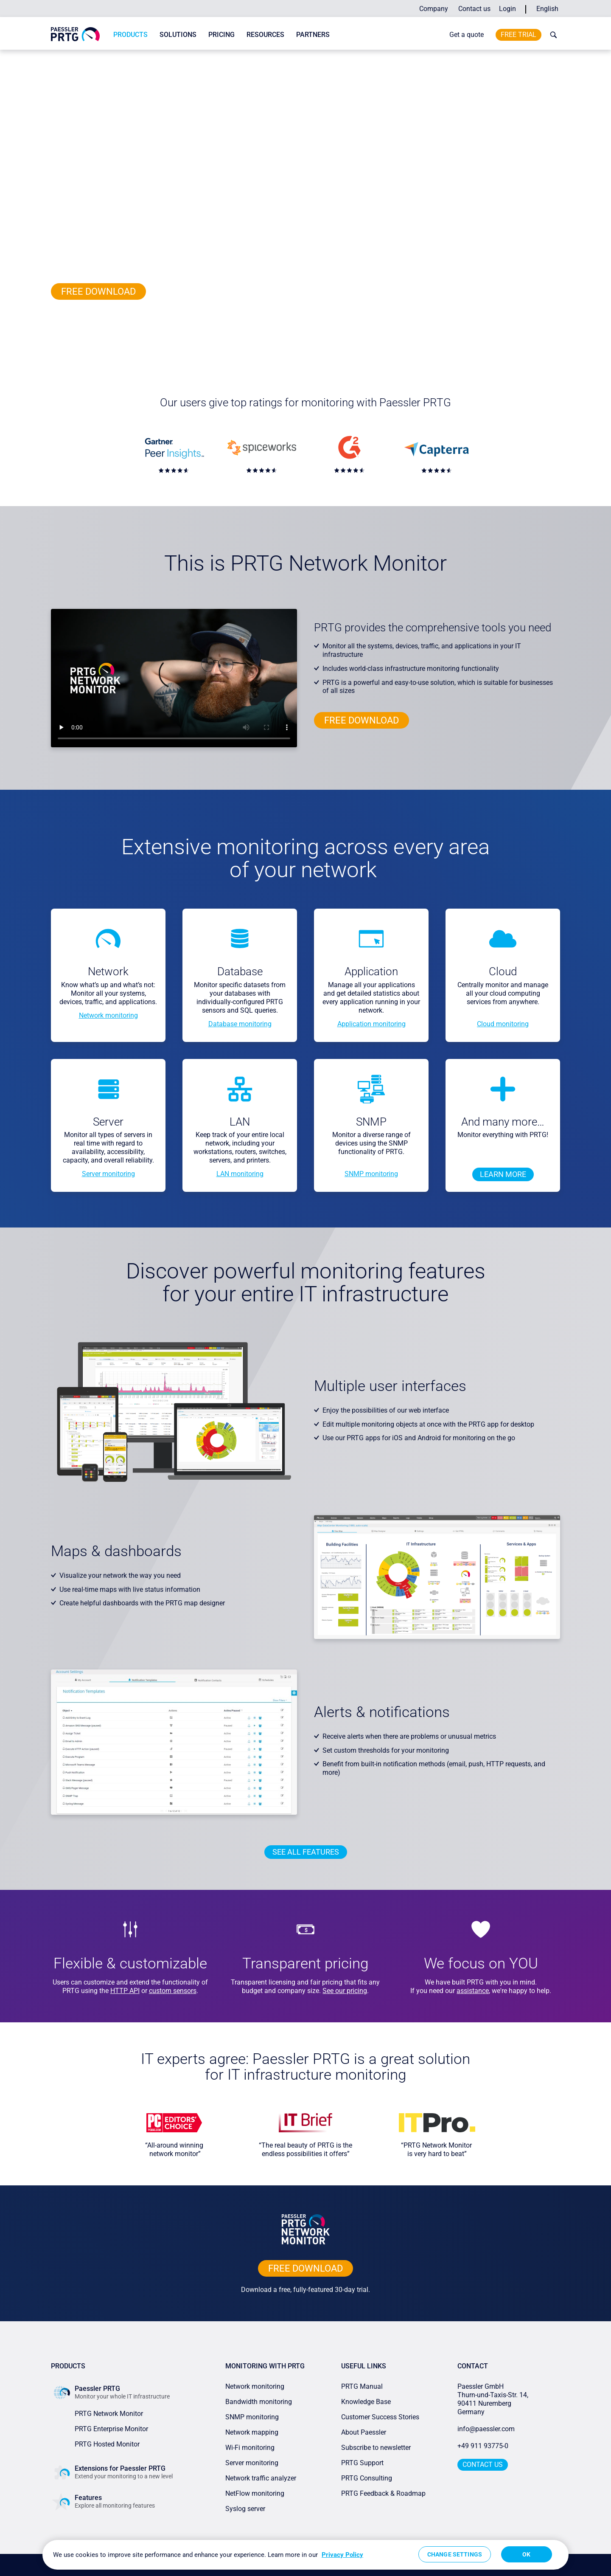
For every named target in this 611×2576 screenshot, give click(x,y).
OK (526, 2554)
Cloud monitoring (503, 1024)
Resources (265, 35)
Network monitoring (108, 1015)
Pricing (221, 35)
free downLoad (305, 2268)
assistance (473, 1991)
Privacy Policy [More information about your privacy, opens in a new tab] (342, 2555)
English (547, 9)
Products (130, 35)
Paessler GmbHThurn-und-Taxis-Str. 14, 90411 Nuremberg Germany (493, 2399)
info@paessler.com (486, 2429)
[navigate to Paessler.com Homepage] (75, 34)
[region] (305, 2555)
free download (98, 291)
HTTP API (125, 1991)
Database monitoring (240, 1024)
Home (58, 57)
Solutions (178, 35)
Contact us (474, 9)
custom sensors (172, 1991)
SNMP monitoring (371, 1174)
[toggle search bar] (551, 34)
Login (507, 9)
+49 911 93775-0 (482, 2446)
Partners (313, 35)
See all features (305, 1851)
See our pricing (344, 1991)
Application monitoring (371, 1024)
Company (433, 9)
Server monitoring (108, 1174)
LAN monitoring (239, 1174)
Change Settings (454, 2554)
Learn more (503, 1174)
